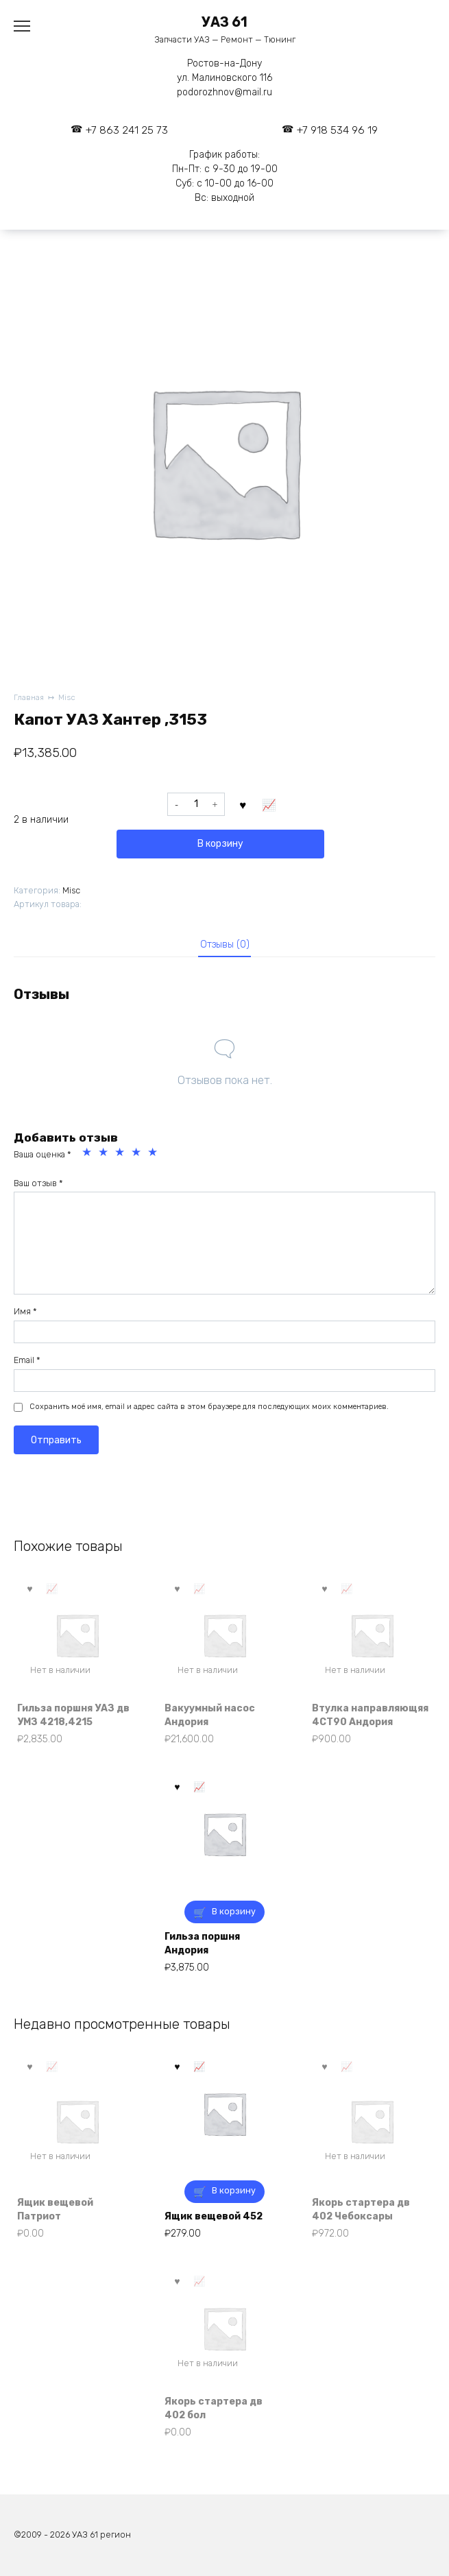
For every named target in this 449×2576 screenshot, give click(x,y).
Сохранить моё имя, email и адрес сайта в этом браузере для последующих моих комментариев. (209, 1406)
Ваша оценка (42, 1154)
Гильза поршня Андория (202, 1943)
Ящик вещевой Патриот (55, 2209)
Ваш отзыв (38, 1183)
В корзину (220, 844)
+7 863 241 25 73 (127, 130)
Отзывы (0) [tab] (225, 944)
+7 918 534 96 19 (337, 130)
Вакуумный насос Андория (210, 1715)
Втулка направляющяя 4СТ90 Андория (370, 1715)
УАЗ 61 (224, 22)
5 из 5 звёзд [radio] (154, 1154)
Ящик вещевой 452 (214, 2216)
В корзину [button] (234, 1911)
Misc (66, 697)
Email (27, 1360)
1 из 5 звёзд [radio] (88, 1154)
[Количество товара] (196, 804)
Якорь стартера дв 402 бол (214, 2408)
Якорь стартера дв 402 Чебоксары (361, 2209)
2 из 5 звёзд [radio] (105, 1154)
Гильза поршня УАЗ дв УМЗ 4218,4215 (73, 1715)
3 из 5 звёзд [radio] (121, 1154)
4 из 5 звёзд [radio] (138, 1154)
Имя (25, 1311)
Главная (29, 697)
